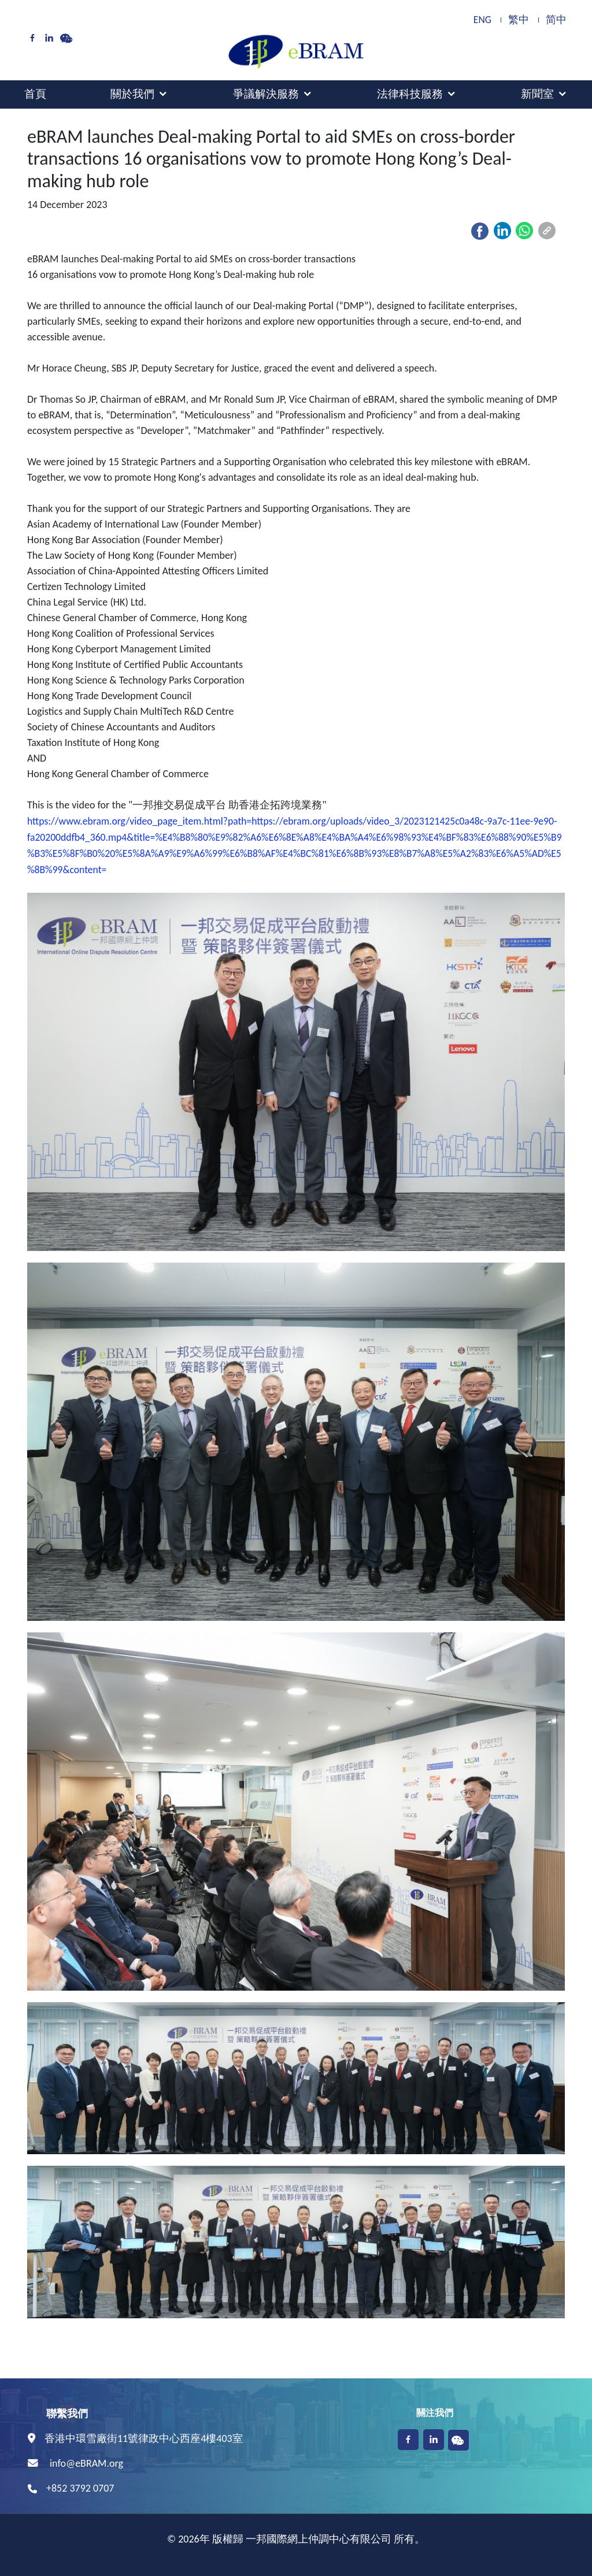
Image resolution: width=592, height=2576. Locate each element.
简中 (556, 20)
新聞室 (537, 94)
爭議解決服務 (266, 94)
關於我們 (132, 94)
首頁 (35, 94)
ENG (482, 20)
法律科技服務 (410, 94)
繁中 (518, 20)
